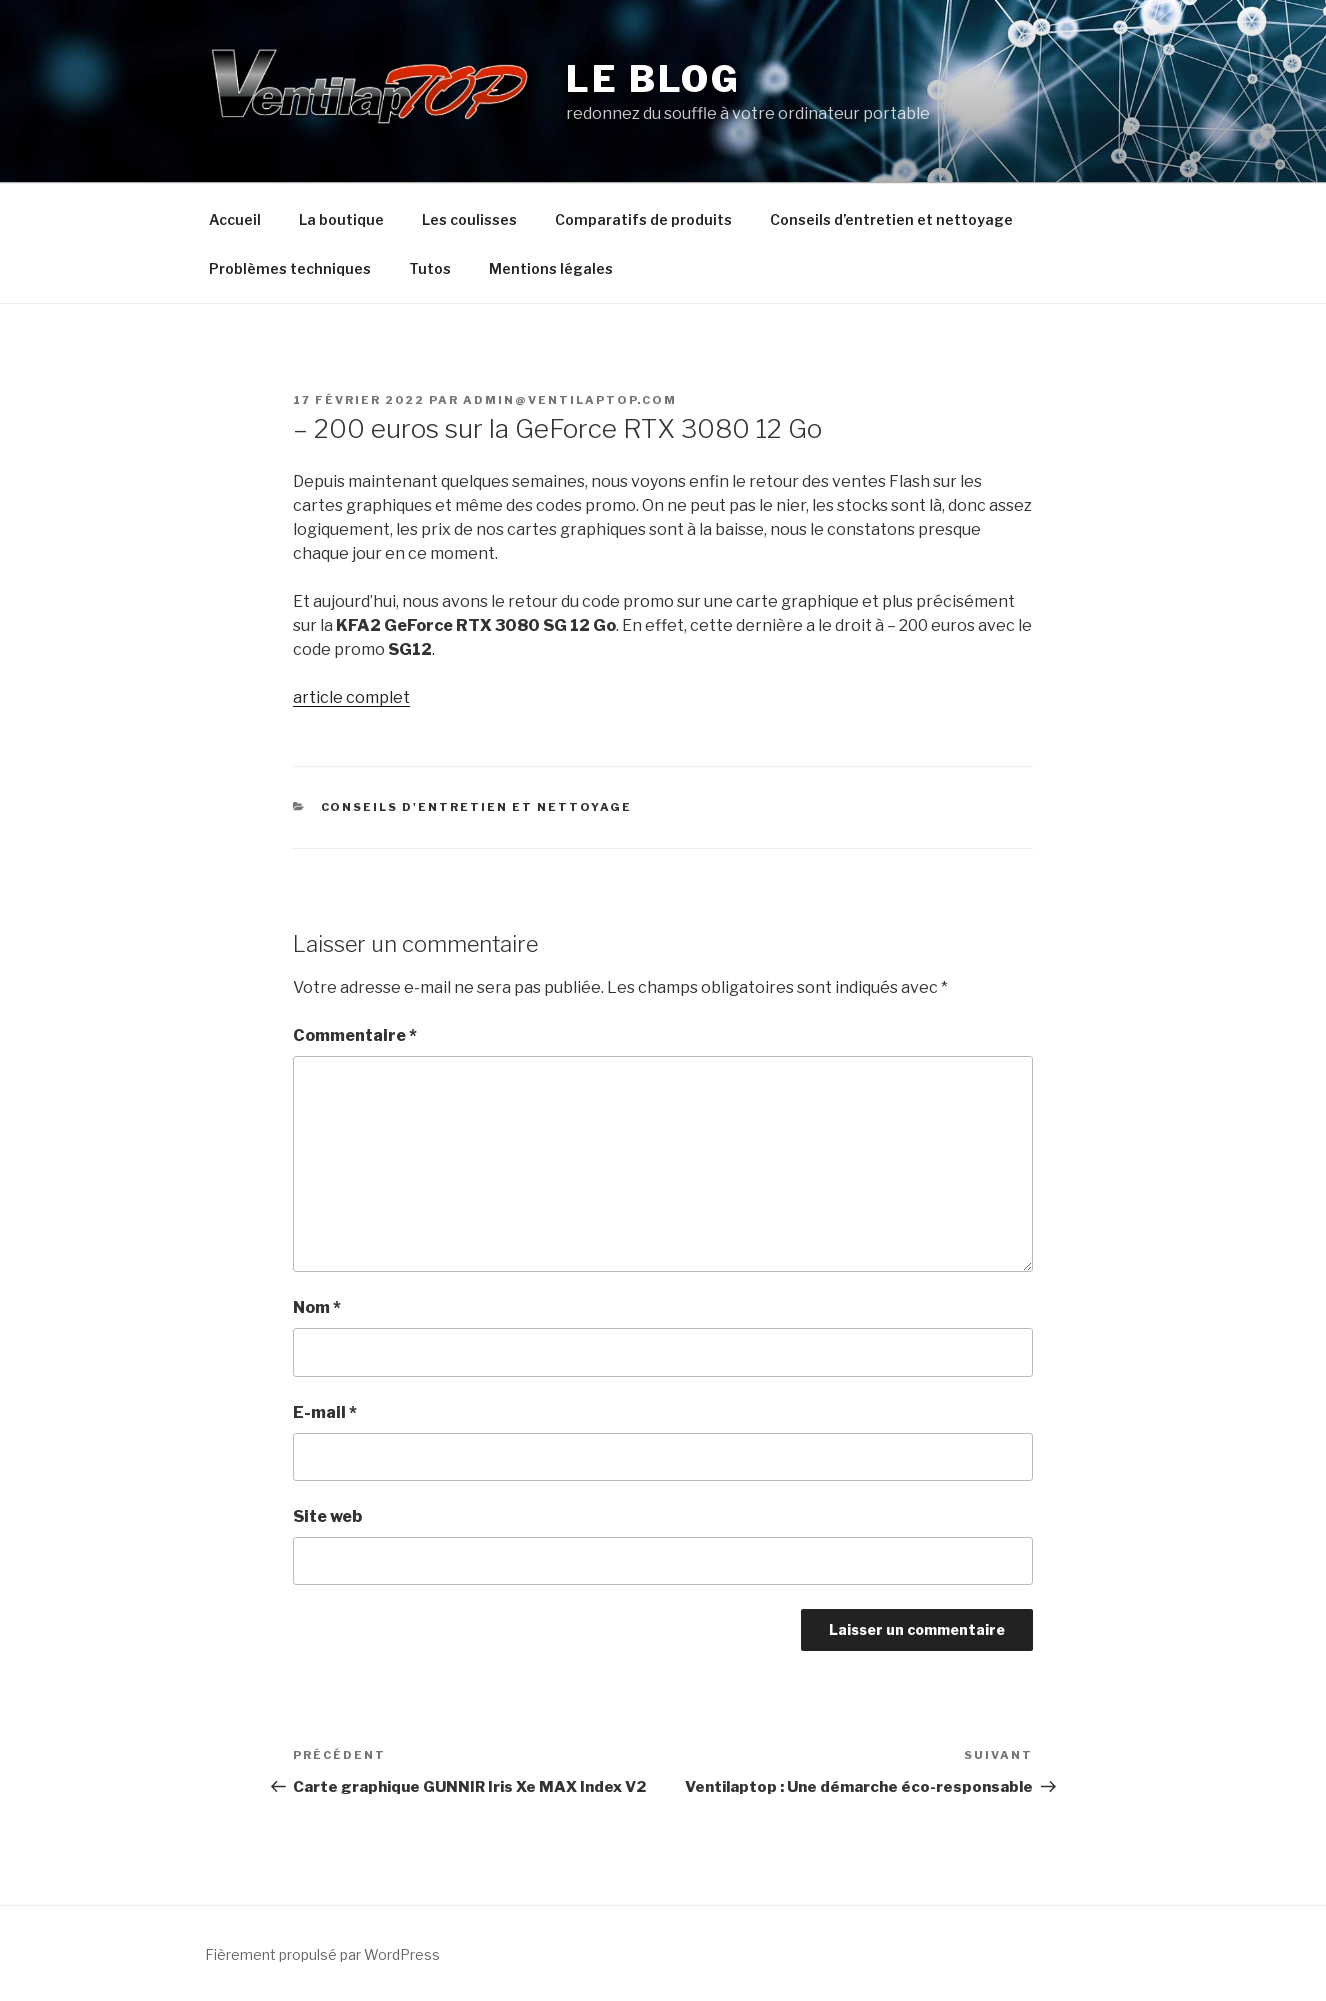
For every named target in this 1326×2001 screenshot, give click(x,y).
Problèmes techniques (290, 268)
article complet (351, 697)
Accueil (235, 219)
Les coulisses (469, 219)
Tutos (430, 268)
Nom (317, 1307)
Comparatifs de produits (643, 219)
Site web (327, 1516)
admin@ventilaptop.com (570, 400)
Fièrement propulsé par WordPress (322, 1954)
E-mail (325, 1412)
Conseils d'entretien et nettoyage (477, 807)
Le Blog (653, 79)
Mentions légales (551, 268)
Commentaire (355, 1035)
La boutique (341, 219)
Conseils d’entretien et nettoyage (891, 219)
